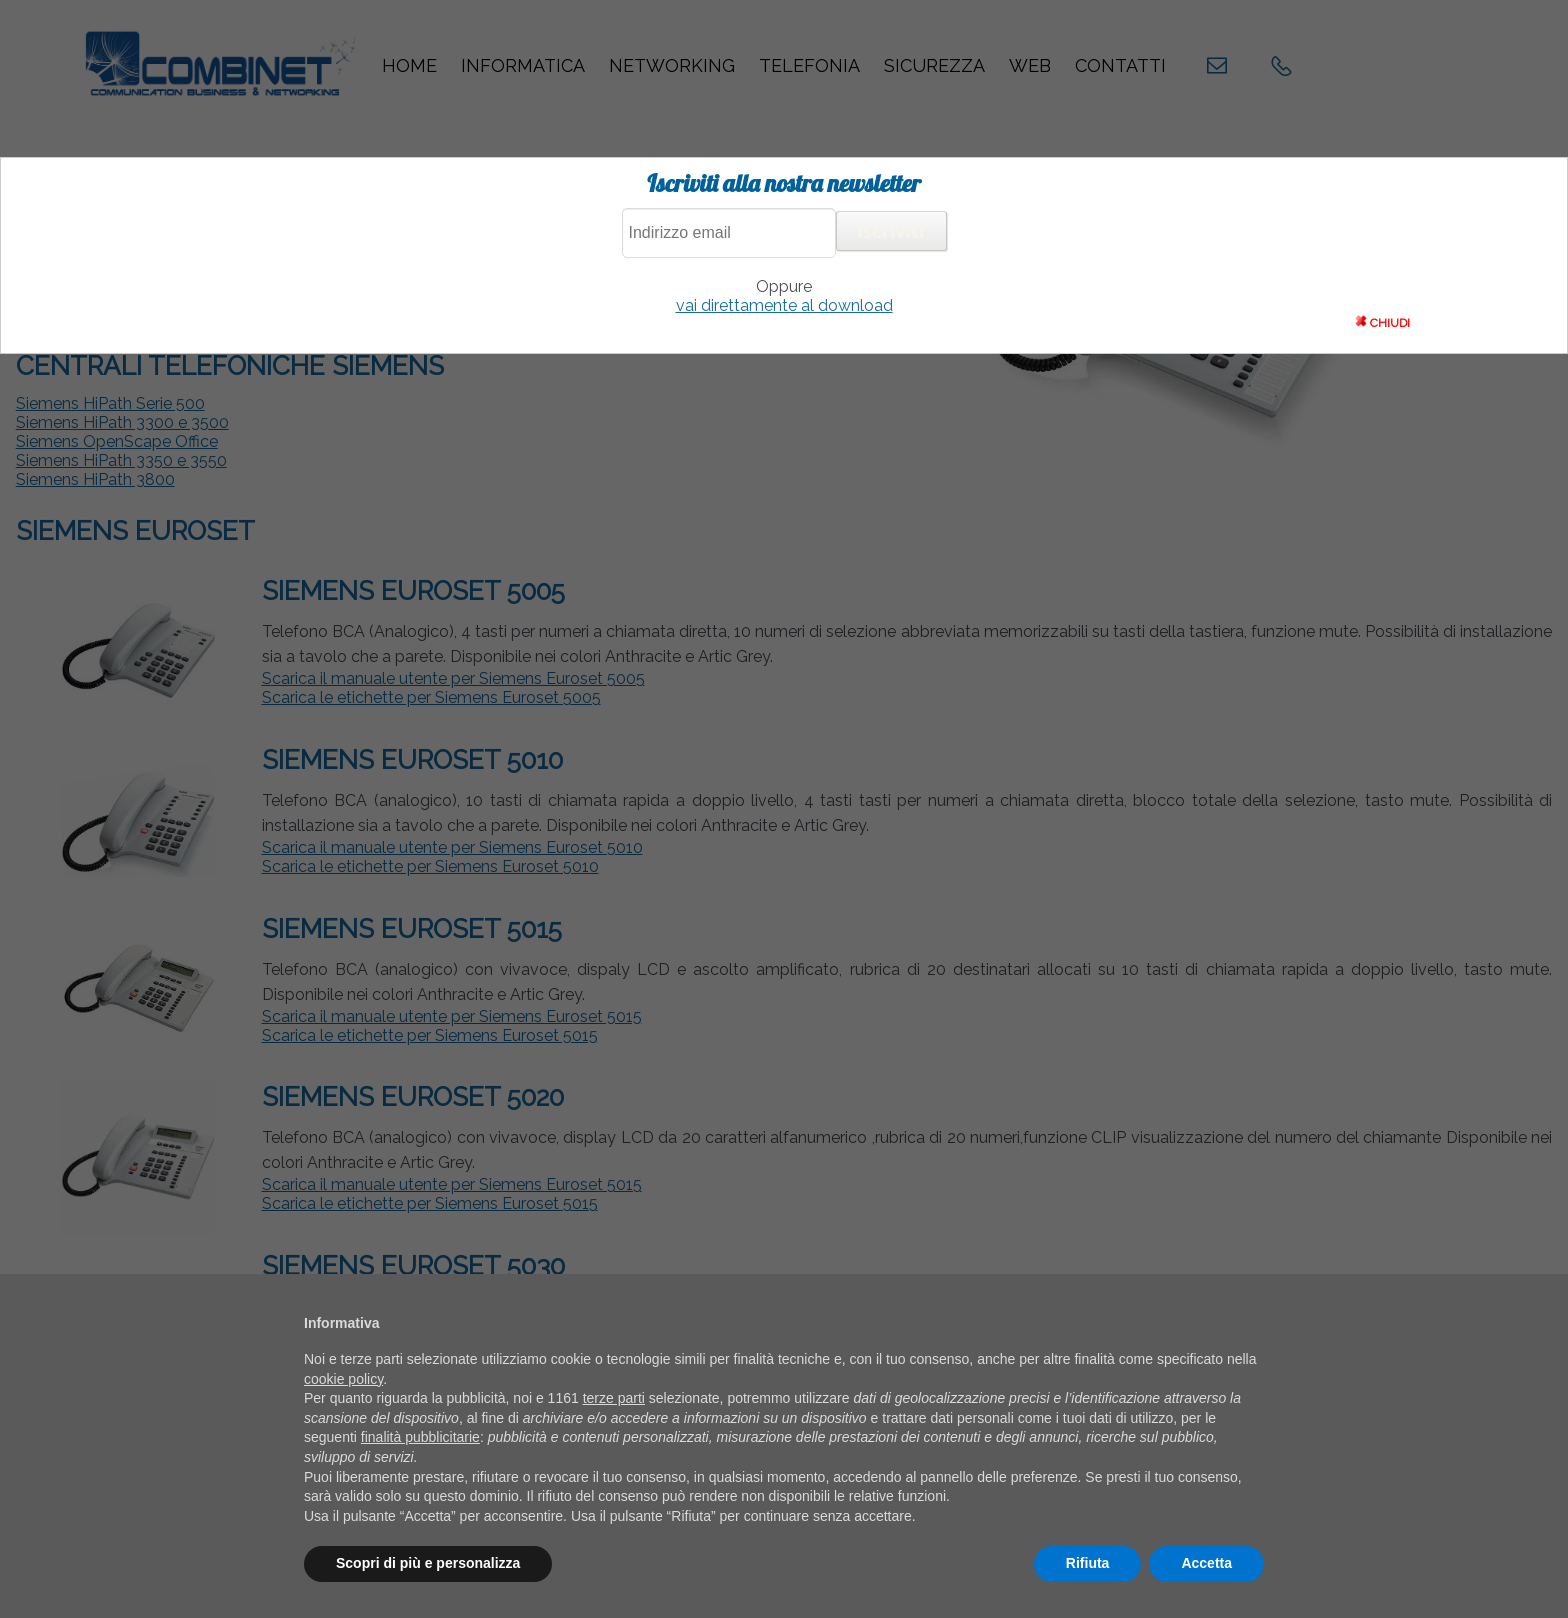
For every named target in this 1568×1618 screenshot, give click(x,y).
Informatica (523, 65)
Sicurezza (934, 65)
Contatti (1120, 65)
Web (1030, 65)
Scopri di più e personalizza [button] (428, 1563)
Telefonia (809, 65)
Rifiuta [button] (1088, 1563)
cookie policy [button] (343, 1379)
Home (409, 65)
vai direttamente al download (784, 305)
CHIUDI (1382, 322)
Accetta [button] (1206, 1563)
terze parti (614, 1398)
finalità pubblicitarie (420, 1437)
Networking (672, 65)
